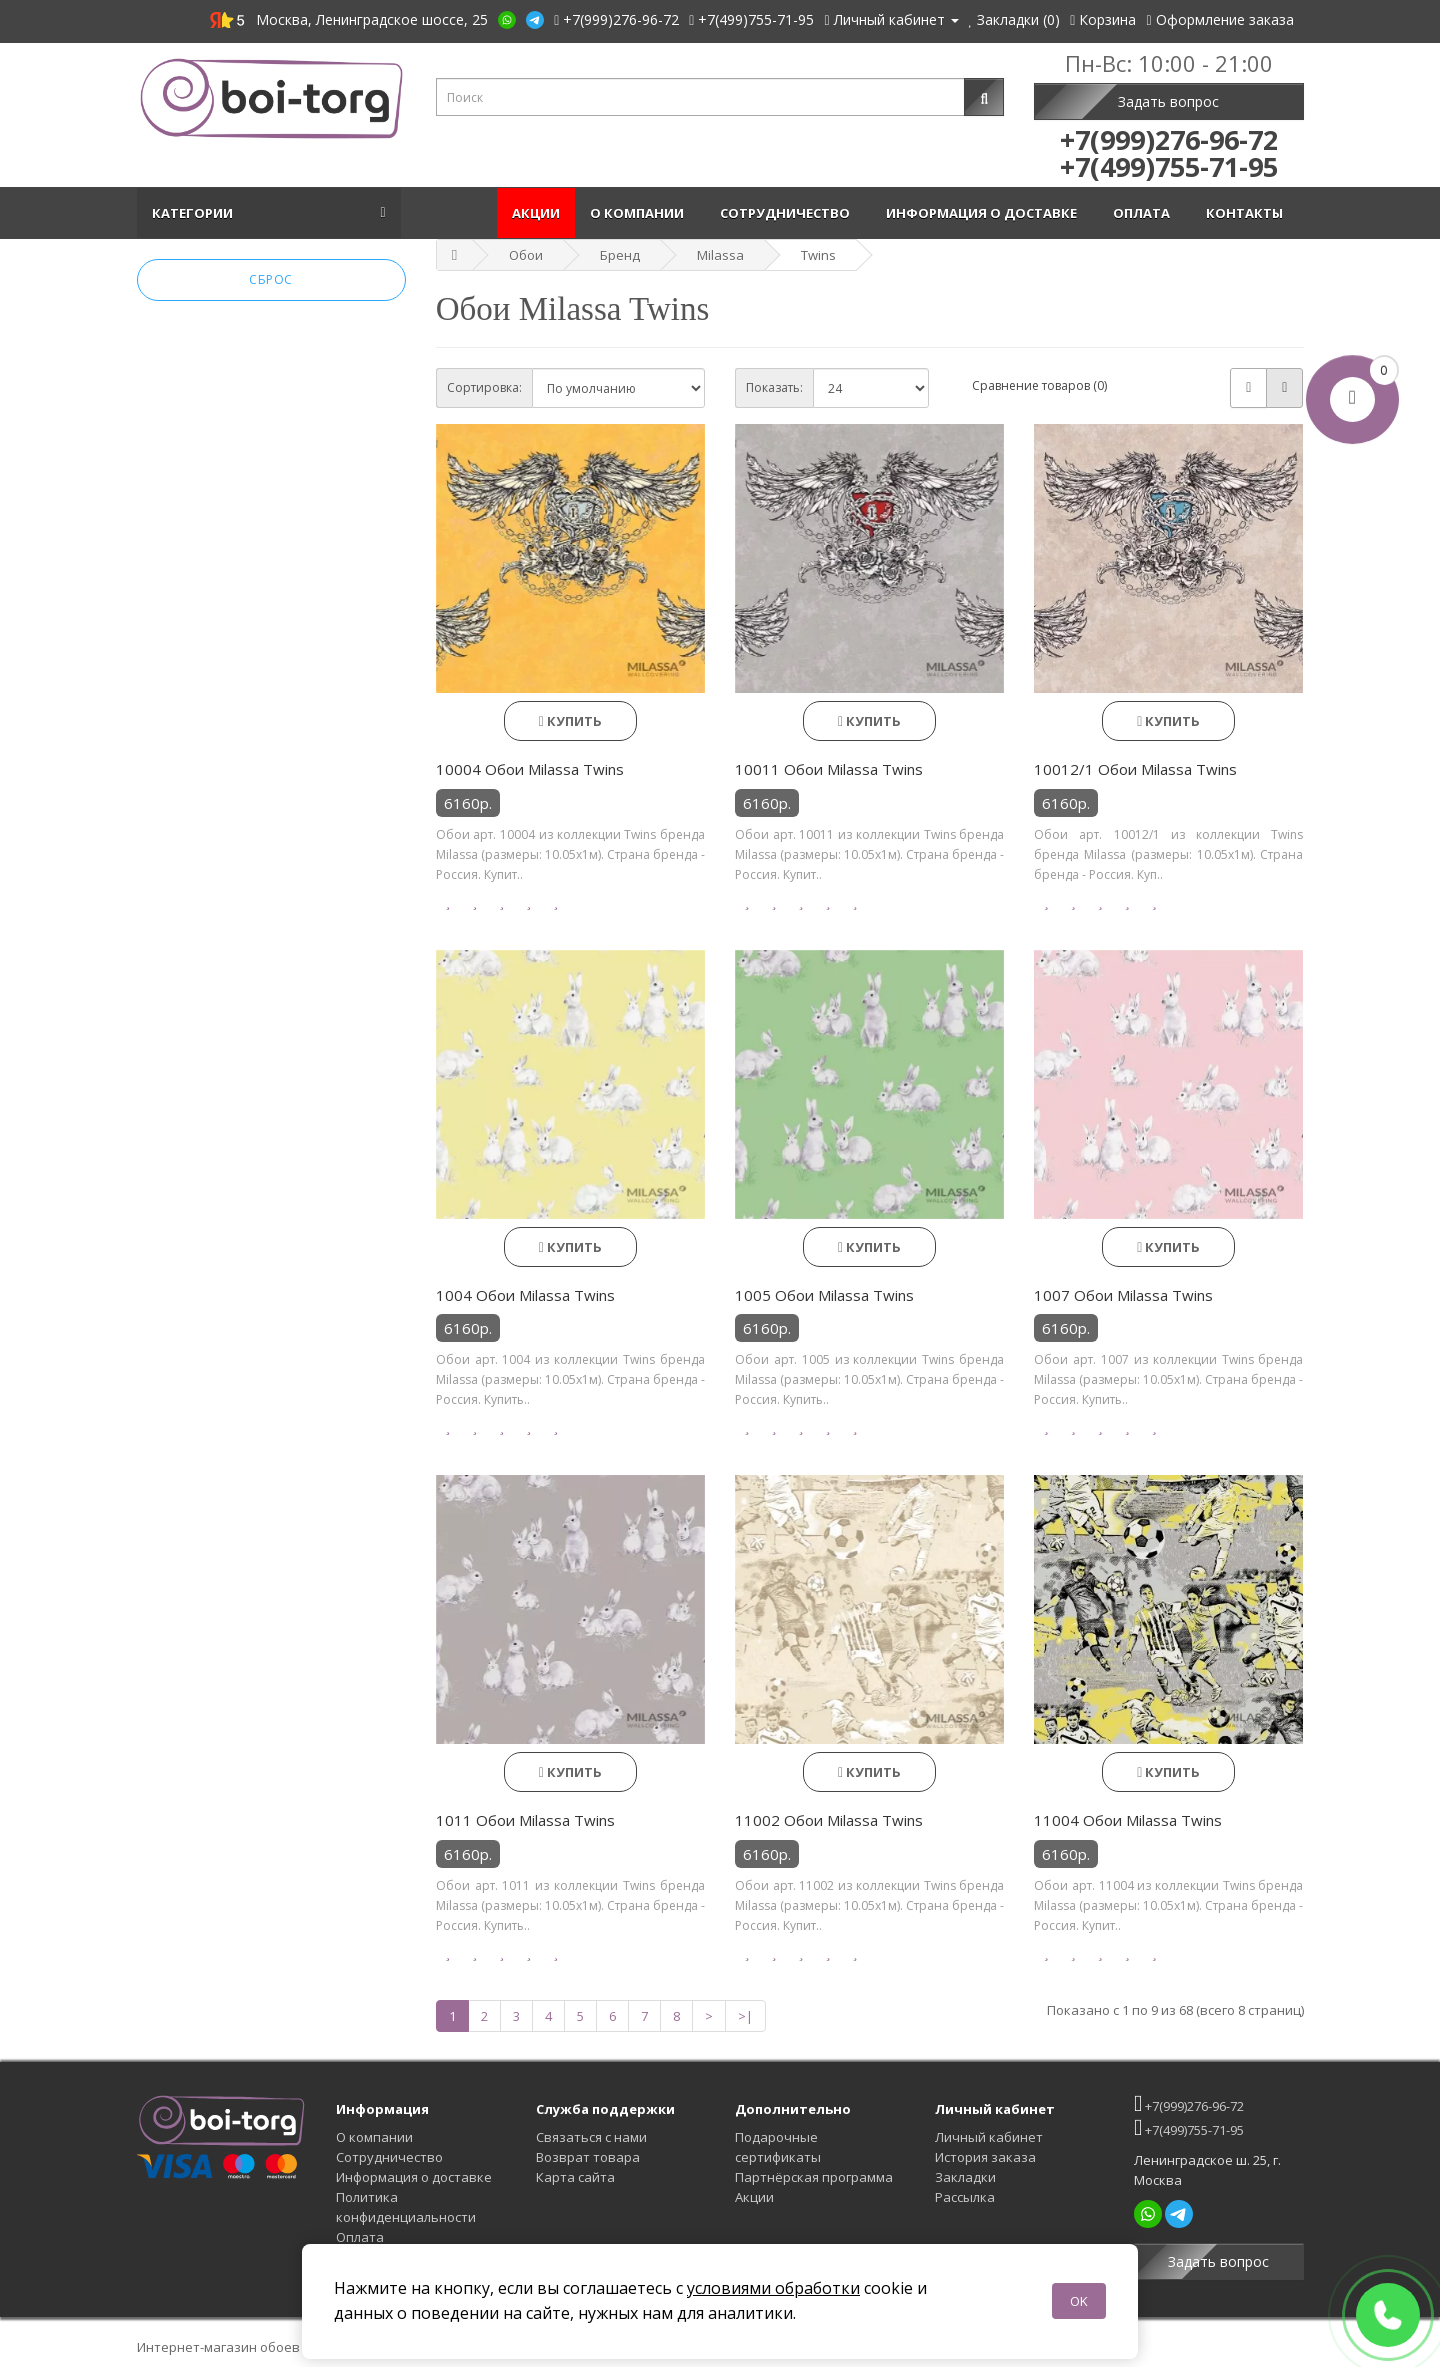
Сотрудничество (788, 213)
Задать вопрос (1168, 101)
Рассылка (965, 2197)
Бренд (620, 255)
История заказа (985, 2157)
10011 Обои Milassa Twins (829, 769)
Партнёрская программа (814, 2177)
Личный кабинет (989, 2137)
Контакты (1247, 213)
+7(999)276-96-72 (1189, 2103)
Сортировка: (484, 387)
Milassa (720, 255)
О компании (640, 213)
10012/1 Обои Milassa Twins (1135, 769)
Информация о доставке (984, 213)
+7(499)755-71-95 (1189, 2127)
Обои (526, 255)
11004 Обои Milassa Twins (1128, 1820)
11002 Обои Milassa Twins (829, 1820)
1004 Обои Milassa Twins (525, 1295)
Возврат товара (588, 2157)
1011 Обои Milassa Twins (525, 1820)
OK (1079, 2301)
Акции (536, 213)
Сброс (271, 279)
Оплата (1144, 213)
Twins (818, 255)
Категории (195, 213)
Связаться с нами (591, 2137)
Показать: (774, 387)
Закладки (965, 2177)
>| (745, 2016)
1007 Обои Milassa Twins (1123, 1295)
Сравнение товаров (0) (1039, 385)
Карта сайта (575, 2177)
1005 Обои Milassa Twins (824, 1295)
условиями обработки (773, 2288)
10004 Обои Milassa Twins (530, 769)
